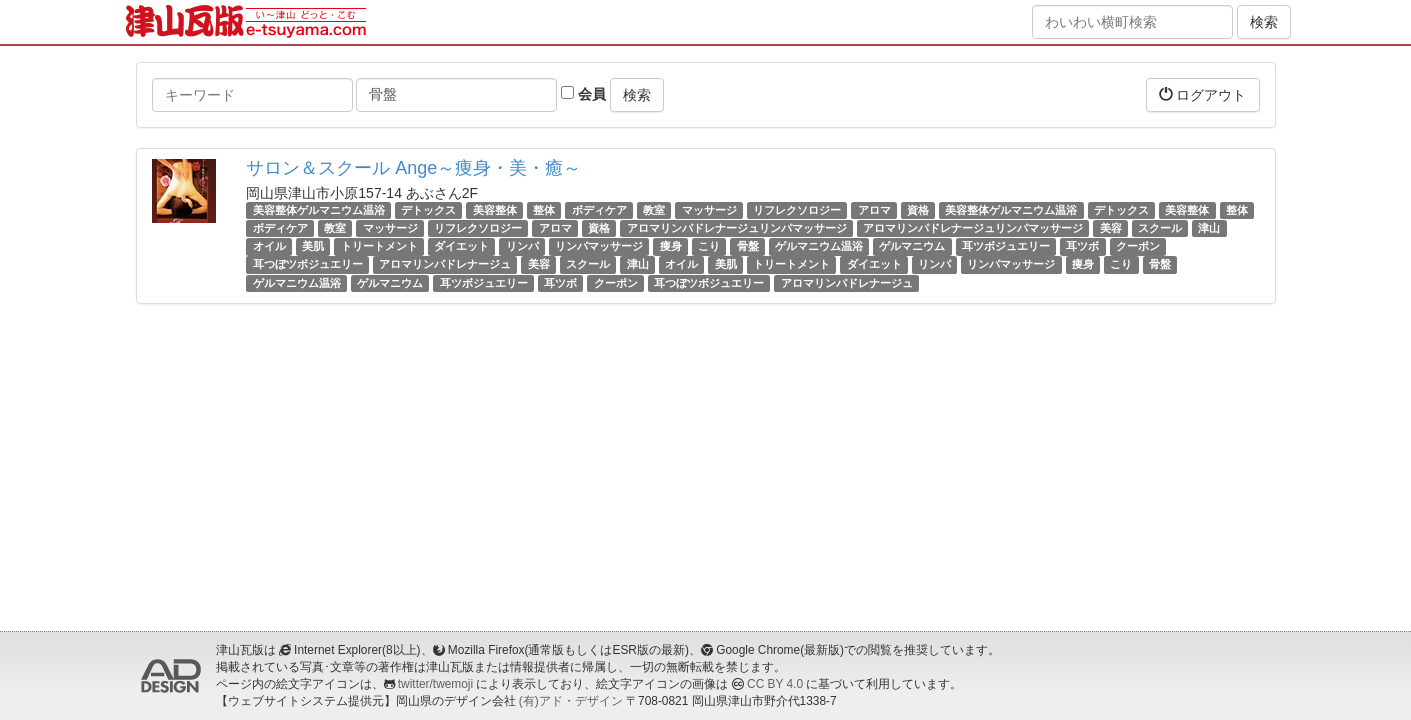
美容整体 (495, 210)
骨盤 (748, 246)
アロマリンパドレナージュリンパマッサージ (737, 228)
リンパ (522, 246)
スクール (1160, 228)
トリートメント (379, 246)
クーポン (1138, 246)
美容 (1111, 228)
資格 (918, 210)
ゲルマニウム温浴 (819, 246)
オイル (269, 246)
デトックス (428, 210)
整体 (544, 210)
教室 (654, 210)
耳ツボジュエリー (1006, 246)
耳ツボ (1082, 246)
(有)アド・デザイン (571, 701)
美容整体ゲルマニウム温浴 (319, 210)
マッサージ (709, 210)
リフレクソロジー (797, 210)
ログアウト (1203, 94)
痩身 (671, 246)
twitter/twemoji (435, 684)
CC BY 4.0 (775, 684)
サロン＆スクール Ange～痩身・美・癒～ (413, 168)
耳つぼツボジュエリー (308, 265)
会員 (583, 94)
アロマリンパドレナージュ (445, 265)
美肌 (313, 246)
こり (709, 246)
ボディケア (599, 210)
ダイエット (461, 246)
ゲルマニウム (912, 246)
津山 (1209, 228)
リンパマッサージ (599, 246)
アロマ (874, 210)
